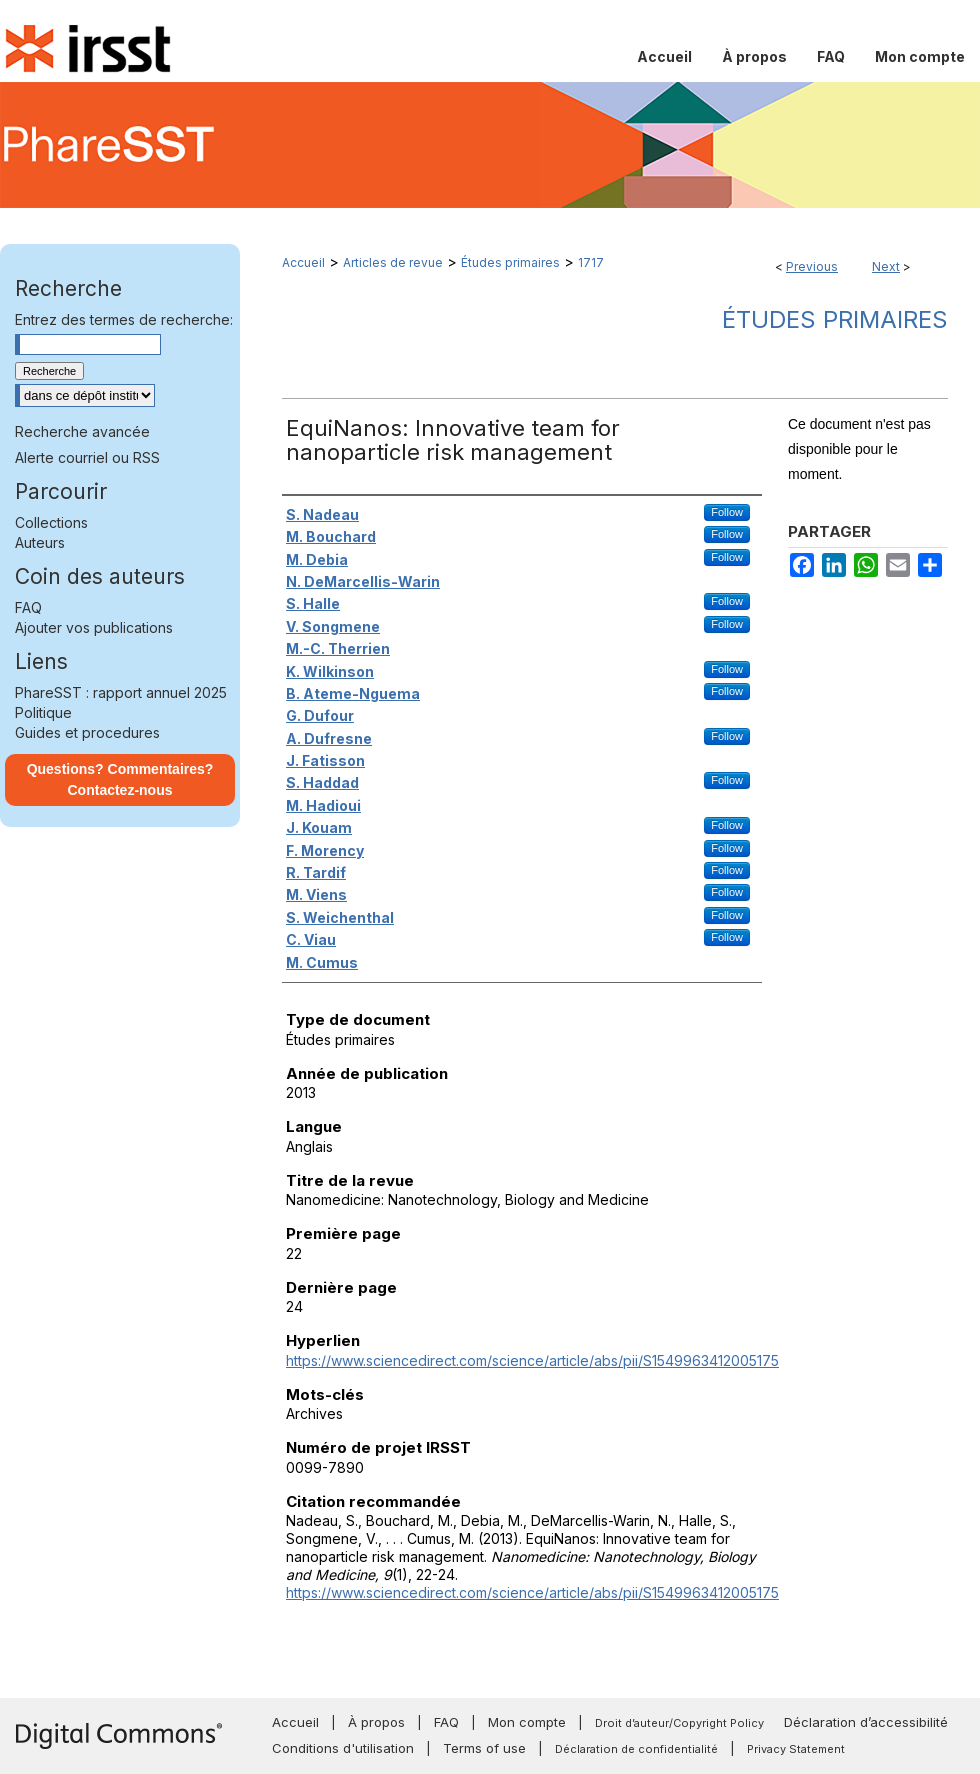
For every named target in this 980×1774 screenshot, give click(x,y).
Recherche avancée (82, 431)
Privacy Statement (796, 1749)
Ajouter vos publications (94, 627)
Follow (727, 512)
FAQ (28, 607)
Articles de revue (393, 262)
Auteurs (40, 542)
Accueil (303, 262)
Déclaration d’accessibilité (866, 1722)
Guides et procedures (87, 732)
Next (886, 266)
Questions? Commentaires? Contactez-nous (120, 779)
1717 (591, 262)
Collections (51, 522)
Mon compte (527, 1722)
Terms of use (484, 1748)
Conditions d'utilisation (343, 1748)
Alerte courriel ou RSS (87, 457)
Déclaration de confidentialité (636, 1749)
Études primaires (510, 262)
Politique (43, 712)
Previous (812, 266)
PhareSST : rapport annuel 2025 (121, 692)
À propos (376, 1722)
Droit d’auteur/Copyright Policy (679, 1723)
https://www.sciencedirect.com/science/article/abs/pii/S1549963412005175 (532, 1360)
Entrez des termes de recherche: (124, 319)
